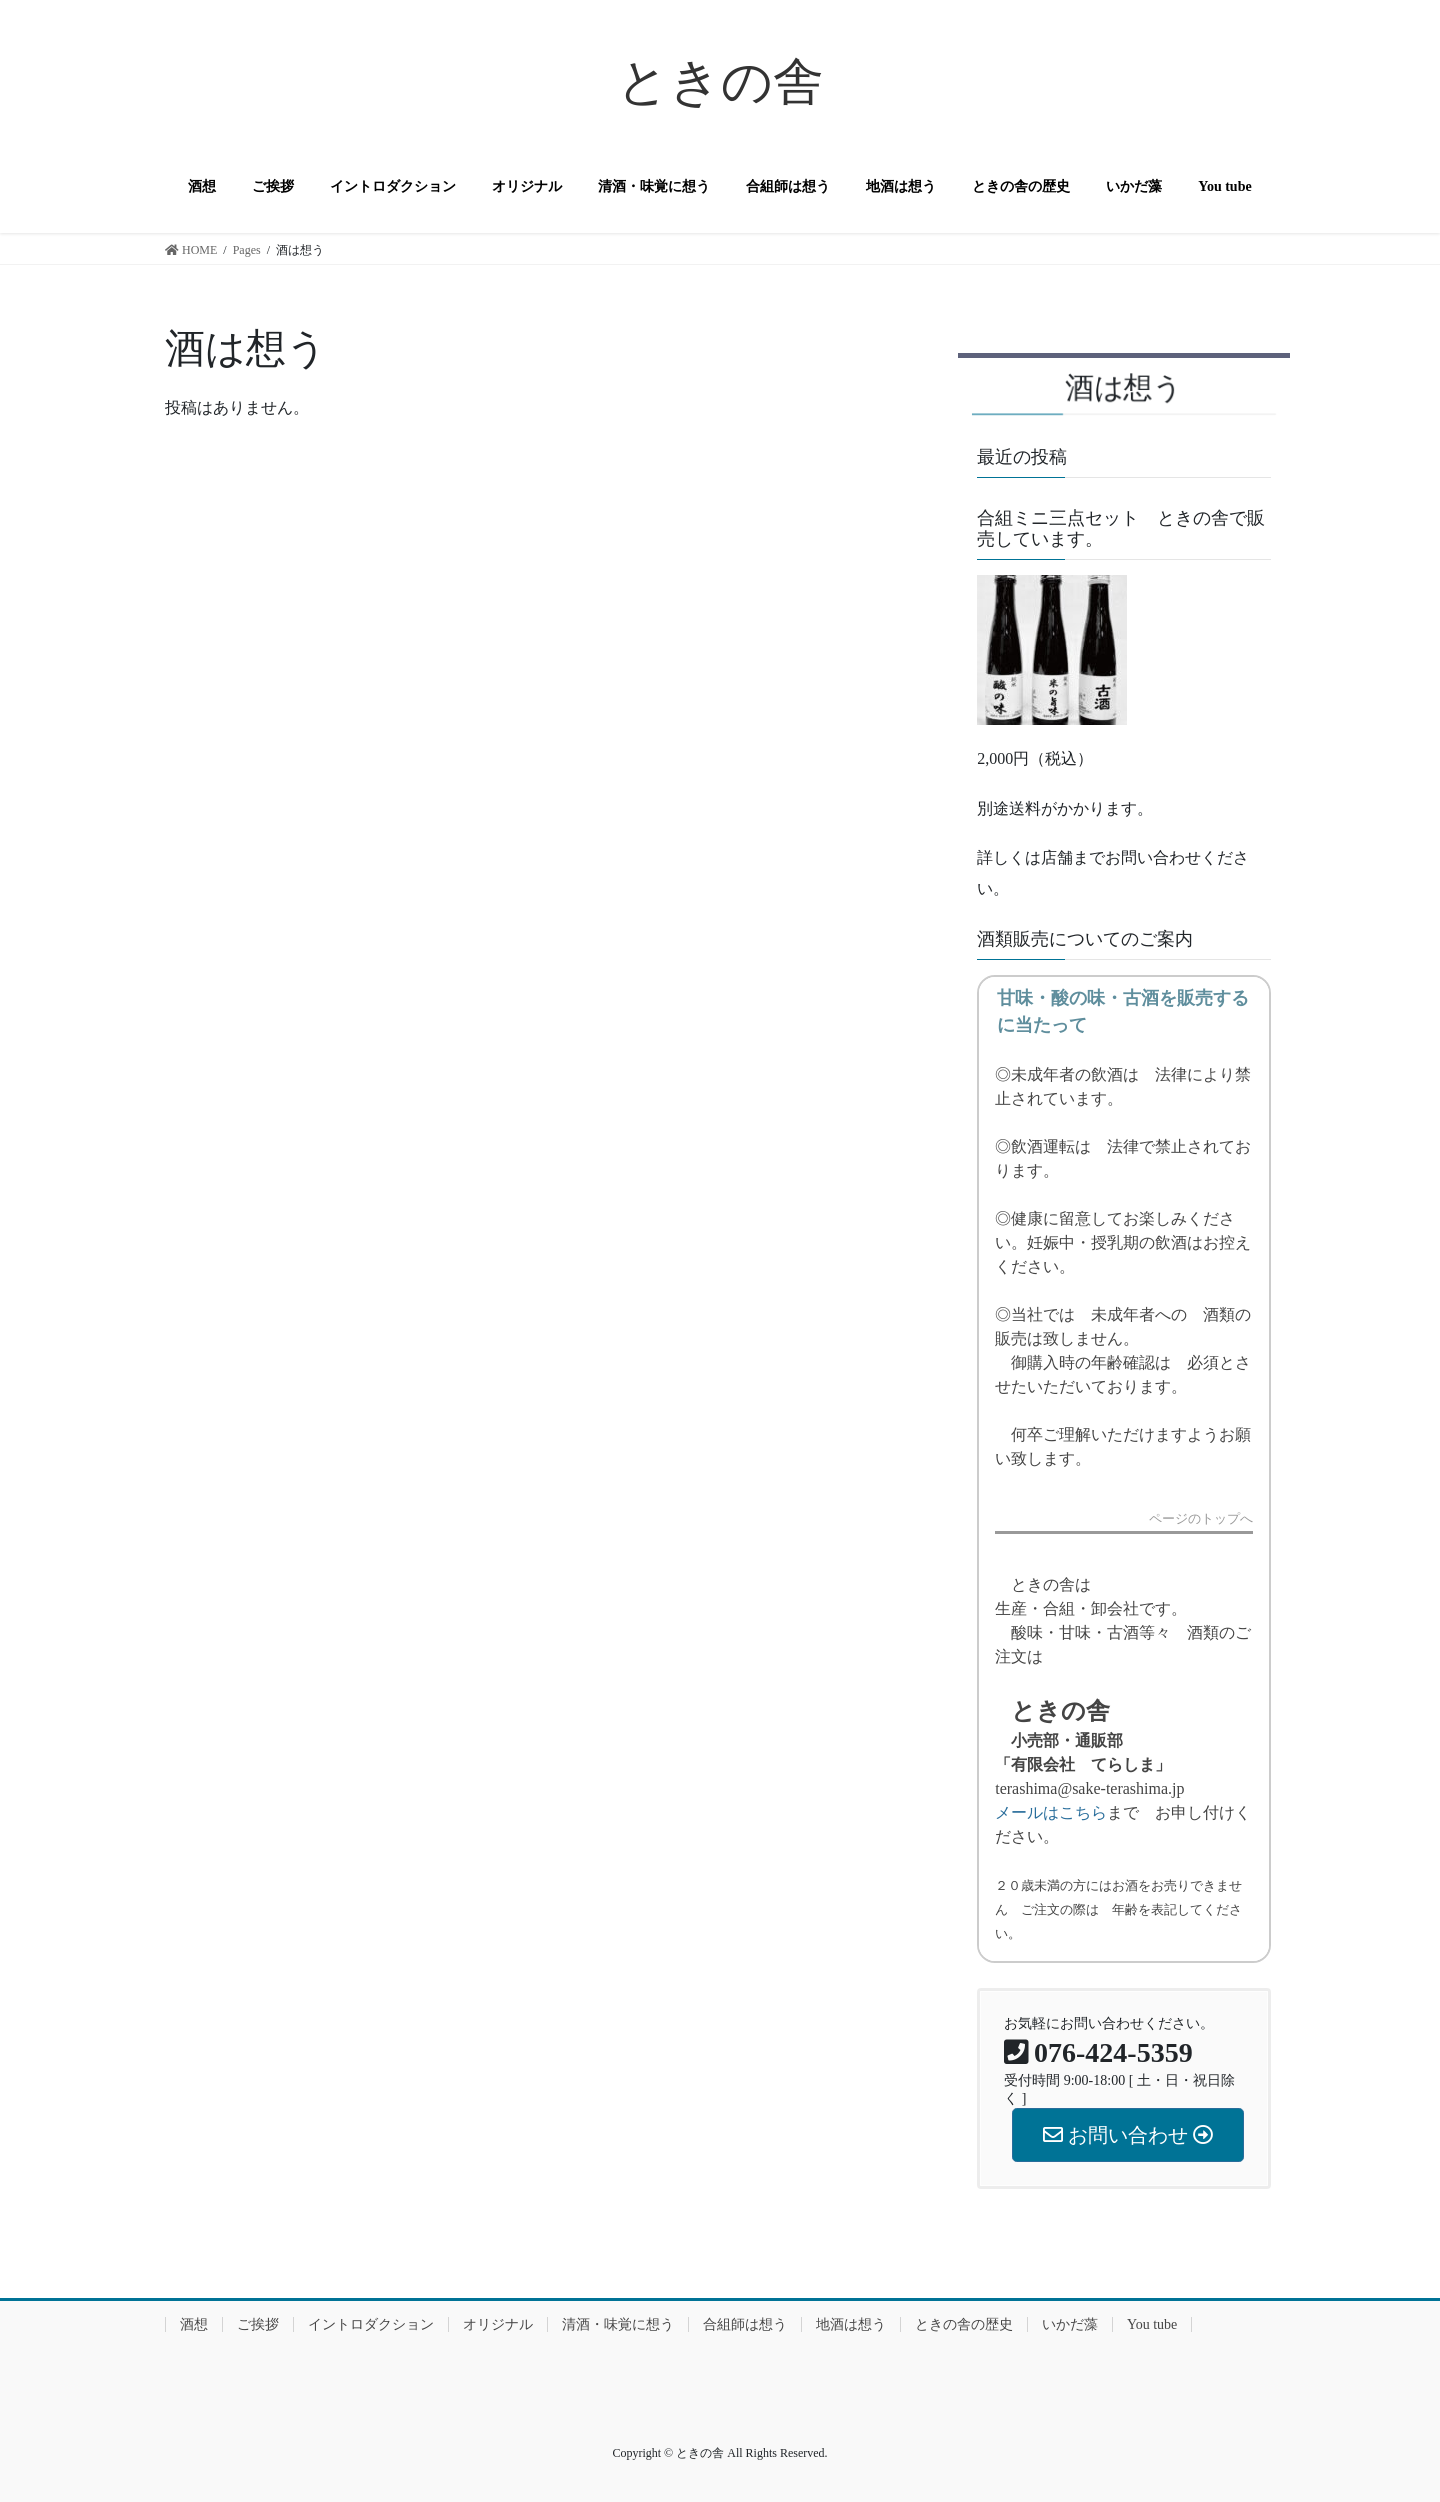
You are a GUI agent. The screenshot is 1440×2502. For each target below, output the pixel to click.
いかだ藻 (1070, 2324)
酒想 (194, 2324)
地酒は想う (851, 2324)
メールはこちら (1051, 1812)
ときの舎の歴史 (964, 2324)
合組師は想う (745, 2324)
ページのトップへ (1201, 1519)
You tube (1152, 2324)
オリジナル (498, 2324)
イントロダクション (371, 2324)
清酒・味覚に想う (618, 2324)
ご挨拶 (258, 2324)
